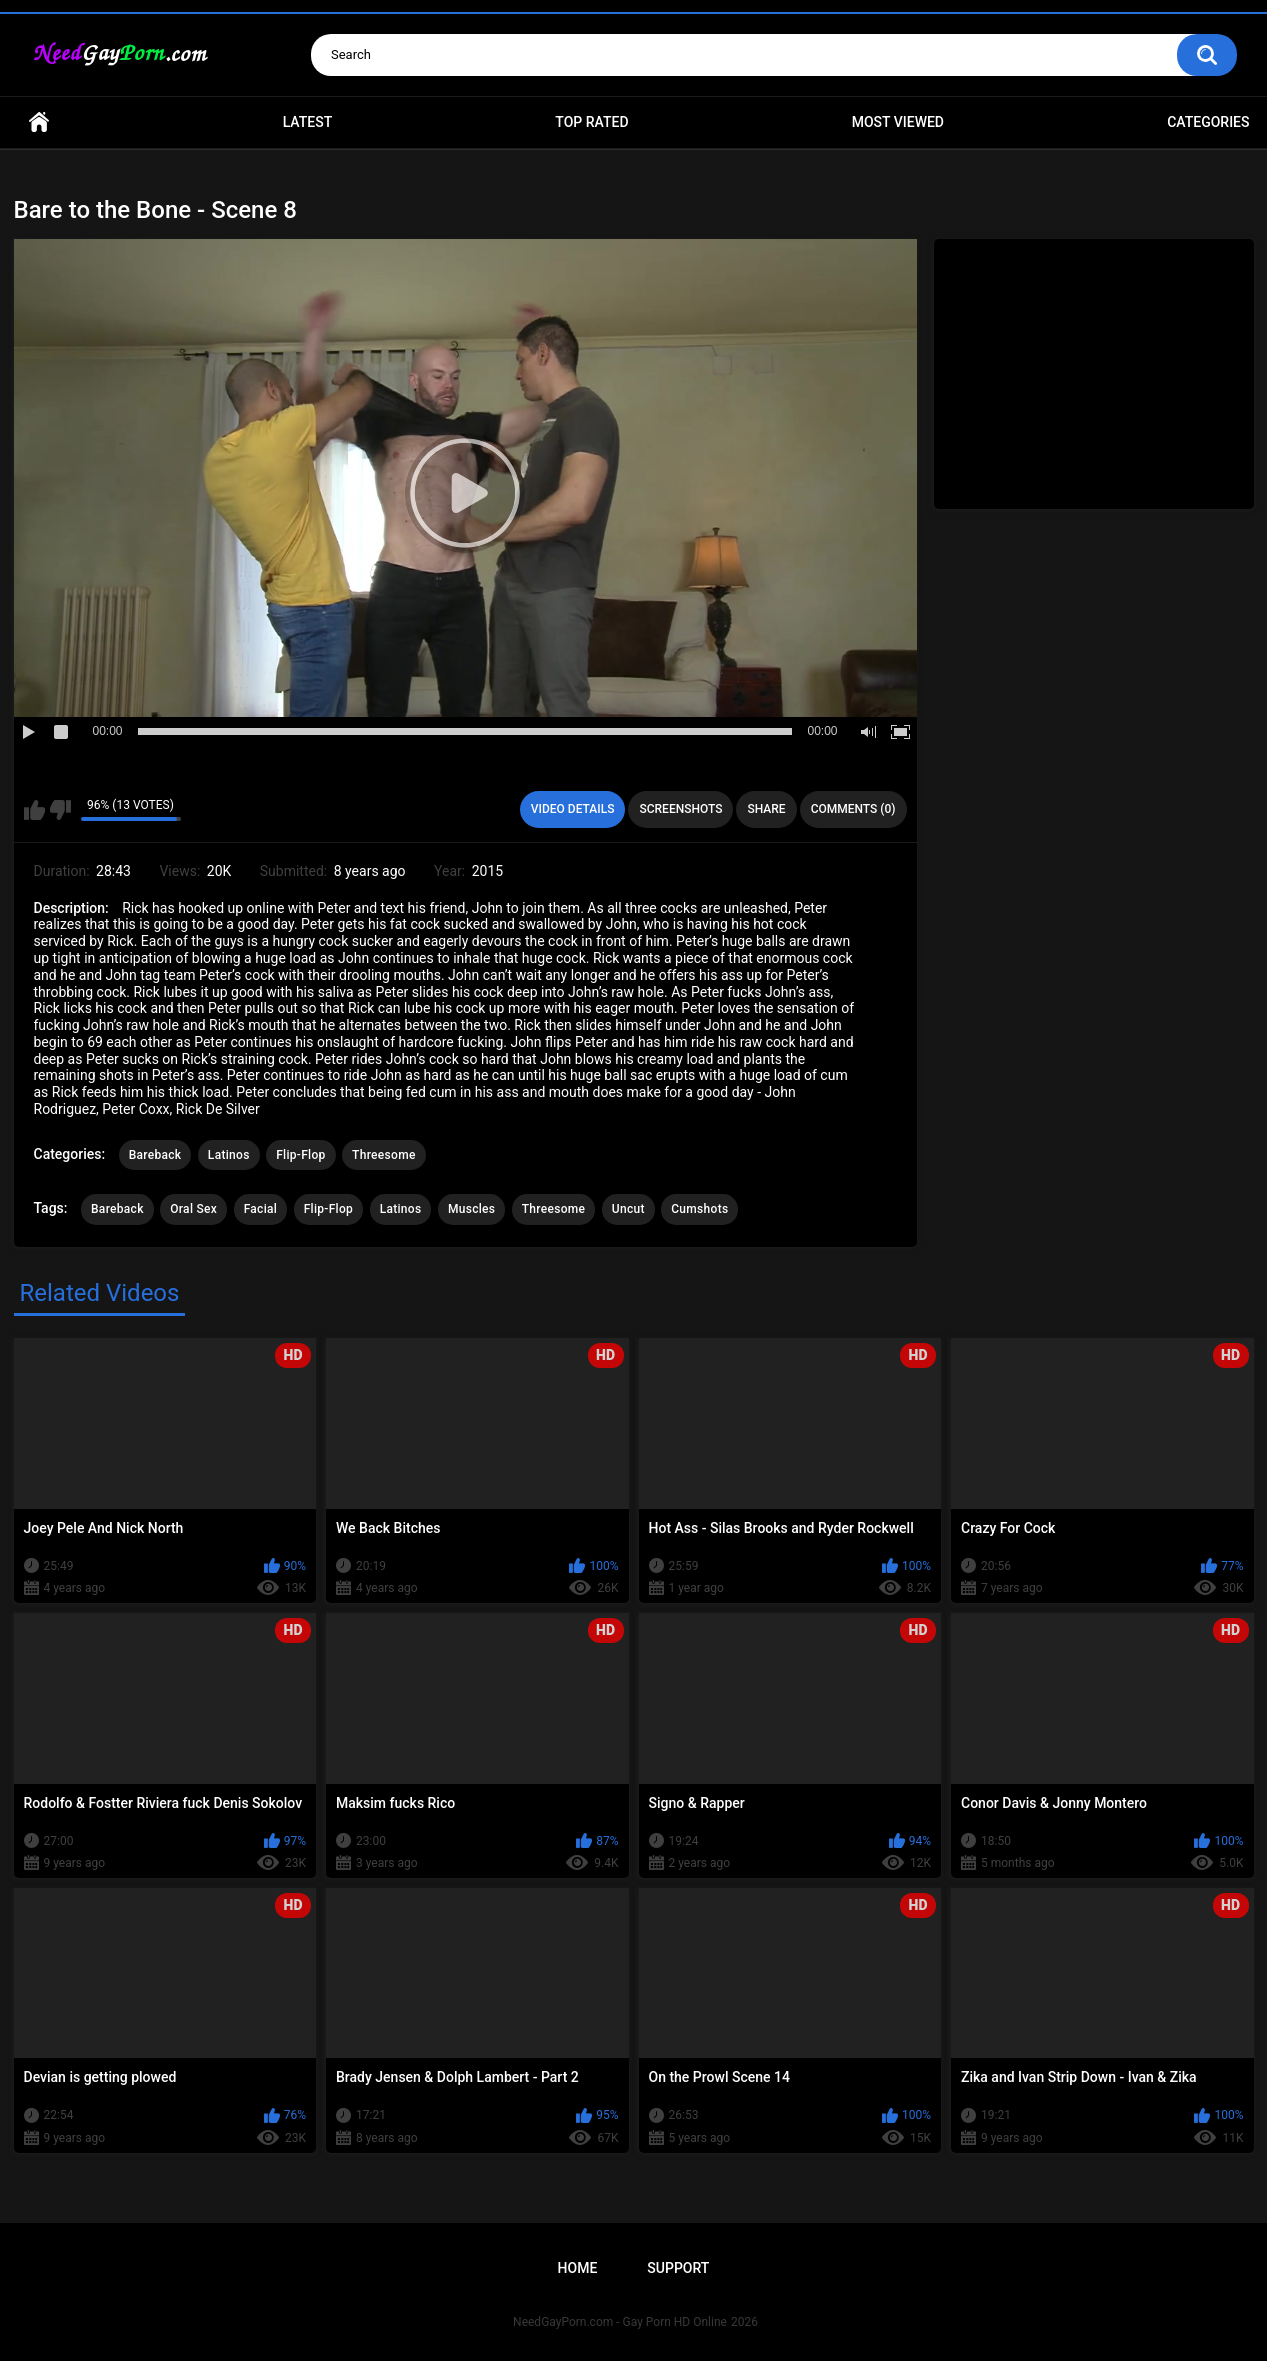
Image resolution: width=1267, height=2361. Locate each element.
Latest (308, 122)
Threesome (384, 1155)
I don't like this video (60, 810)
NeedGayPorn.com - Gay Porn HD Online (620, 2322)
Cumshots (699, 1209)
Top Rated (591, 122)
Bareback (155, 1155)
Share (766, 809)
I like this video (34, 810)
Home (39, 122)
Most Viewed (898, 122)
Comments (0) (853, 809)
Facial (261, 1209)
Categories (1208, 122)
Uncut (628, 1209)
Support (678, 2268)
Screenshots (680, 809)
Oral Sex (193, 1209)
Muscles (471, 1209)
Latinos (229, 1155)
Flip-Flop (300, 1155)
